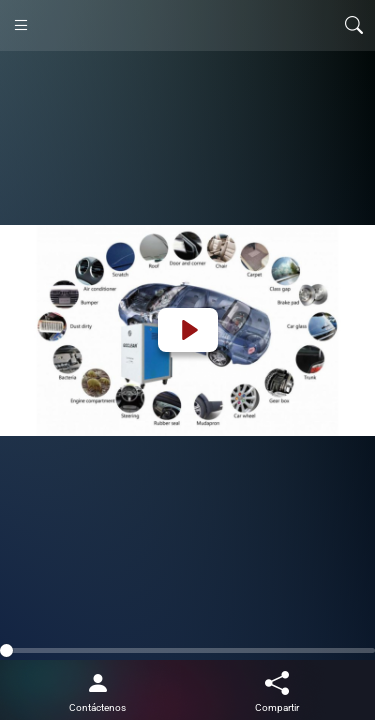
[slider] (187, 650)
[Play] (188, 330)
